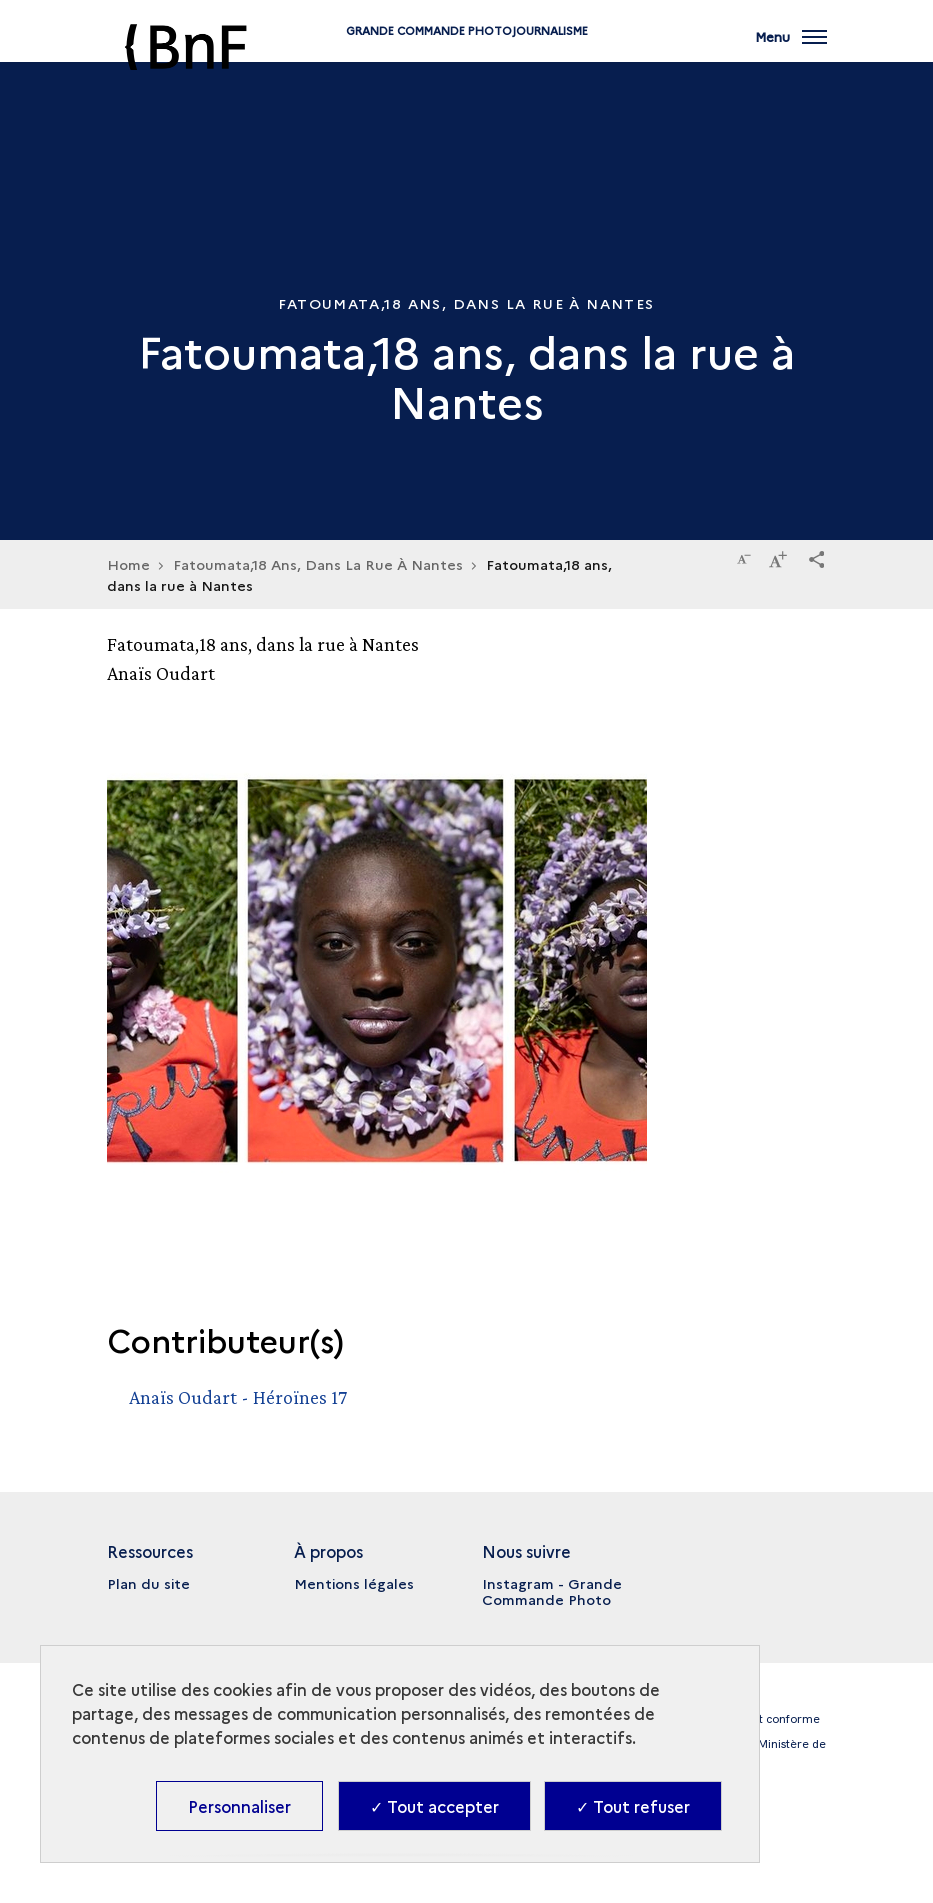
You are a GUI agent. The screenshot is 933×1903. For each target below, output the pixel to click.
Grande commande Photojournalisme (467, 62)
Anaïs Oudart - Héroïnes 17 (238, 1397)
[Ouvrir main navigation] (791, 50)
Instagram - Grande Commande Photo (552, 1591)
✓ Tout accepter (434, 1806)
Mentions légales (354, 1583)
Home (128, 564)
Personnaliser (239, 1806)
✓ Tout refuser (633, 1806)
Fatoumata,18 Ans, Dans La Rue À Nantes (318, 564)
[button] (817, 556)
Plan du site (148, 1583)
